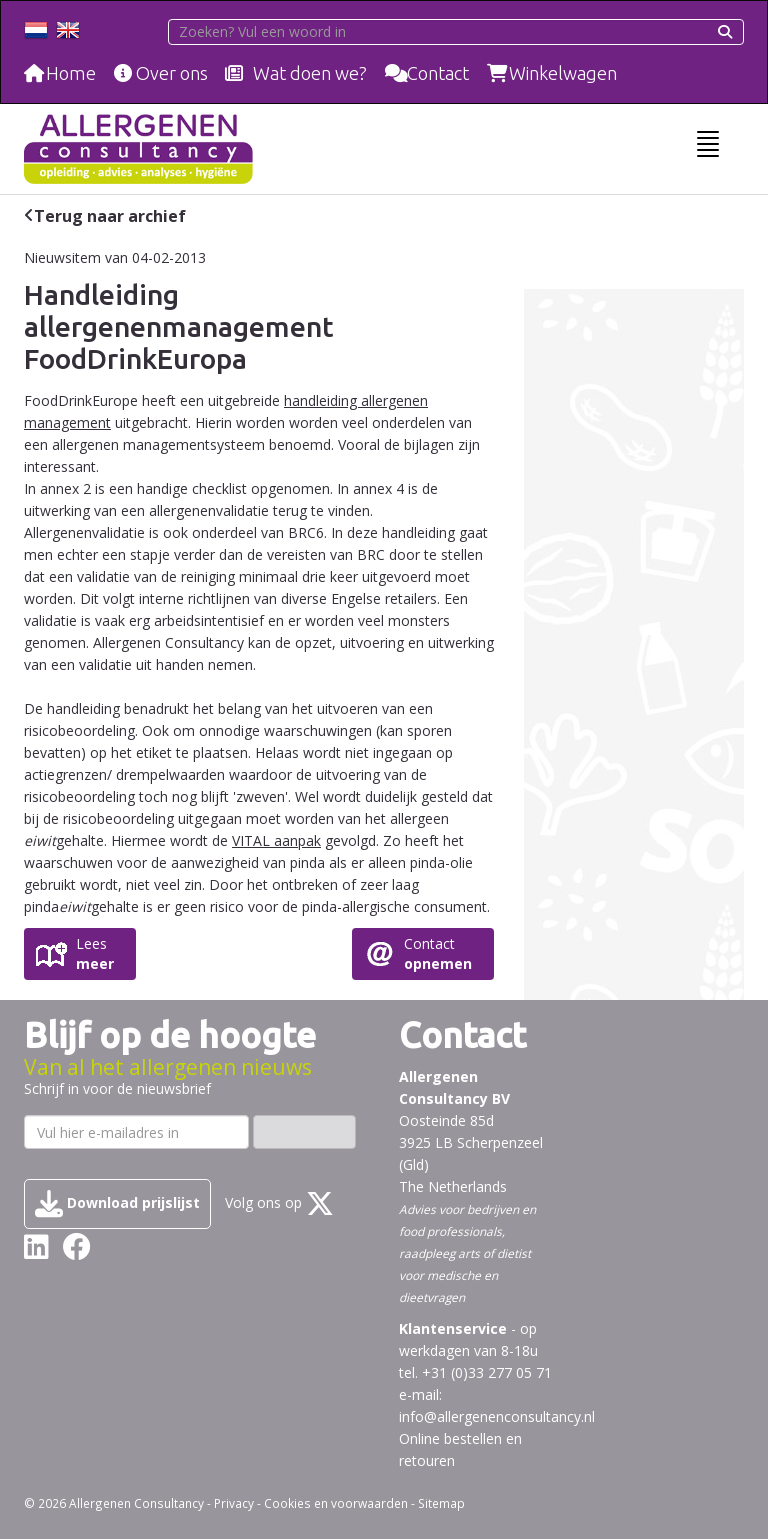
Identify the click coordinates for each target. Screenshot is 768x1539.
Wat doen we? (310, 73)
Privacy (234, 1503)
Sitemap (441, 1503)
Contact (438, 73)
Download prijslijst (117, 1204)
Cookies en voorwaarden (336, 1503)
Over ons (172, 73)
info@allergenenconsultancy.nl (497, 1416)
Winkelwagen (563, 73)
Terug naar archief (110, 216)
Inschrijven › (304, 1131)
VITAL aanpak (276, 840)
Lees (95, 954)
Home (71, 73)
